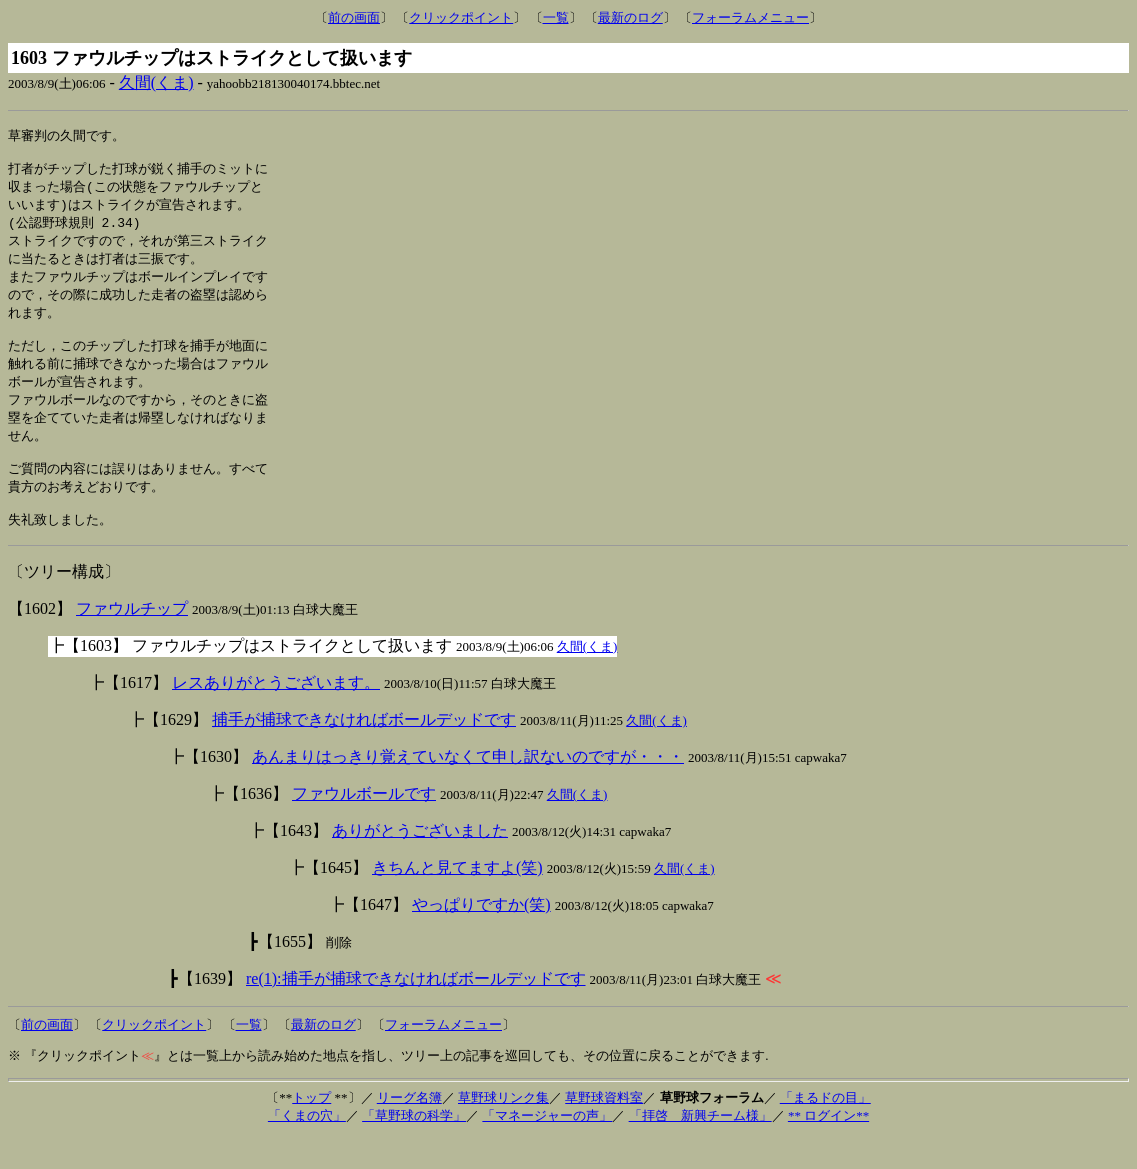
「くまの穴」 (307, 1146)
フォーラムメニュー (750, 17)
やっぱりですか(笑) (481, 935)
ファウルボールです (364, 824)
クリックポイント (461, 17)
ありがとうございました (420, 861)
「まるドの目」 (825, 1128)
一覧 (556, 17)
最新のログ (630, 17)
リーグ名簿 (409, 1128)
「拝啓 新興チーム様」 (700, 1146)
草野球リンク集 (503, 1128)
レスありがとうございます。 (276, 713)
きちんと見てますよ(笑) (457, 898)
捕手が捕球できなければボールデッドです (364, 750)
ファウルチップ (132, 639)
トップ (311, 1128)
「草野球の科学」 (414, 1146)
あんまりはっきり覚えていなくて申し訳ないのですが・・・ (468, 787)
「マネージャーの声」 (547, 1146)
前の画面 (354, 17)
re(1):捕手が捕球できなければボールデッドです (416, 1009)
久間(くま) (156, 82)
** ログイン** (828, 1146)
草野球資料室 (604, 1128)
